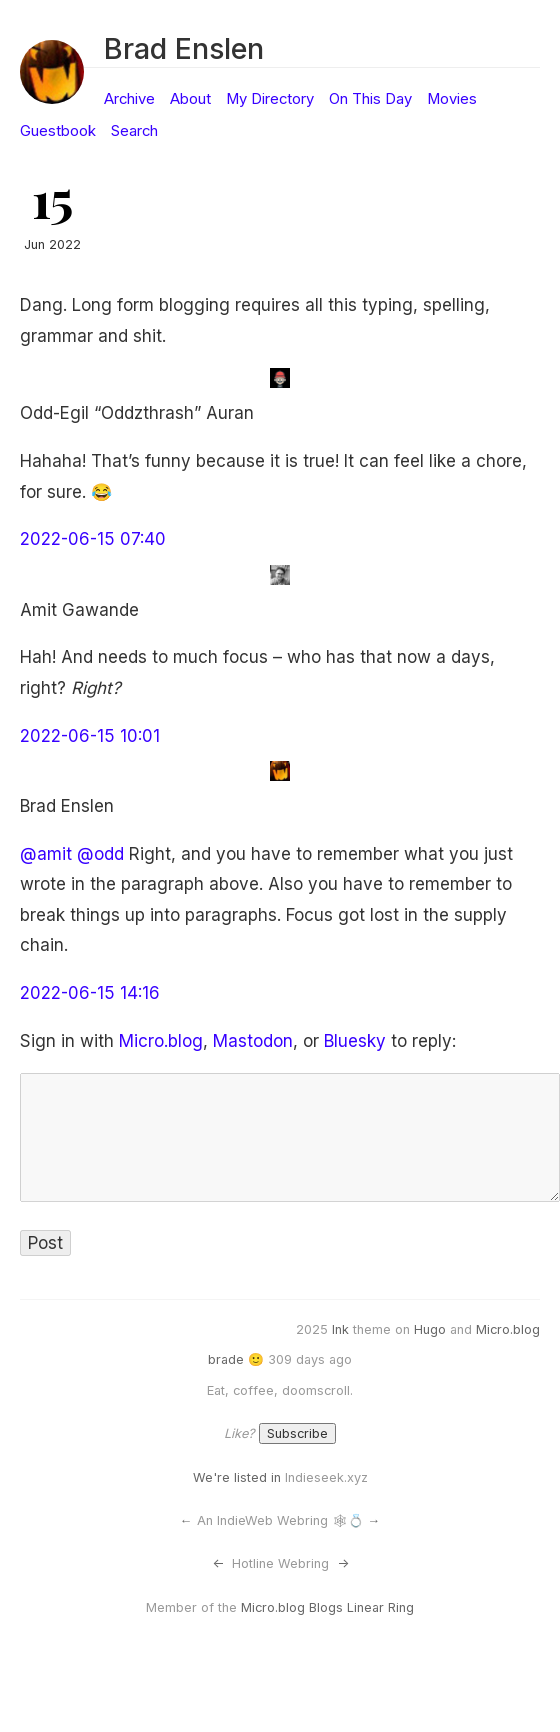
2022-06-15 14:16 (90, 993)
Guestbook (58, 131)
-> (343, 1563)
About (190, 99)
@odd (100, 854)
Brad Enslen (184, 48)
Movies (452, 99)
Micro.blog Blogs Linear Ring (327, 1607)
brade (226, 1359)
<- (218, 1563)
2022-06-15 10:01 (90, 736)
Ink (340, 1329)
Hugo (430, 1329)
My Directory (270, 99)
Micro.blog (161, 1041)
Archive (129, 99)
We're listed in (237, 1477)
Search (134, 131)
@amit (46, 854)
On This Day (370, 99)
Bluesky (355, 1041)
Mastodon (253, 1041)
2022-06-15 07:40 (93, 539)
